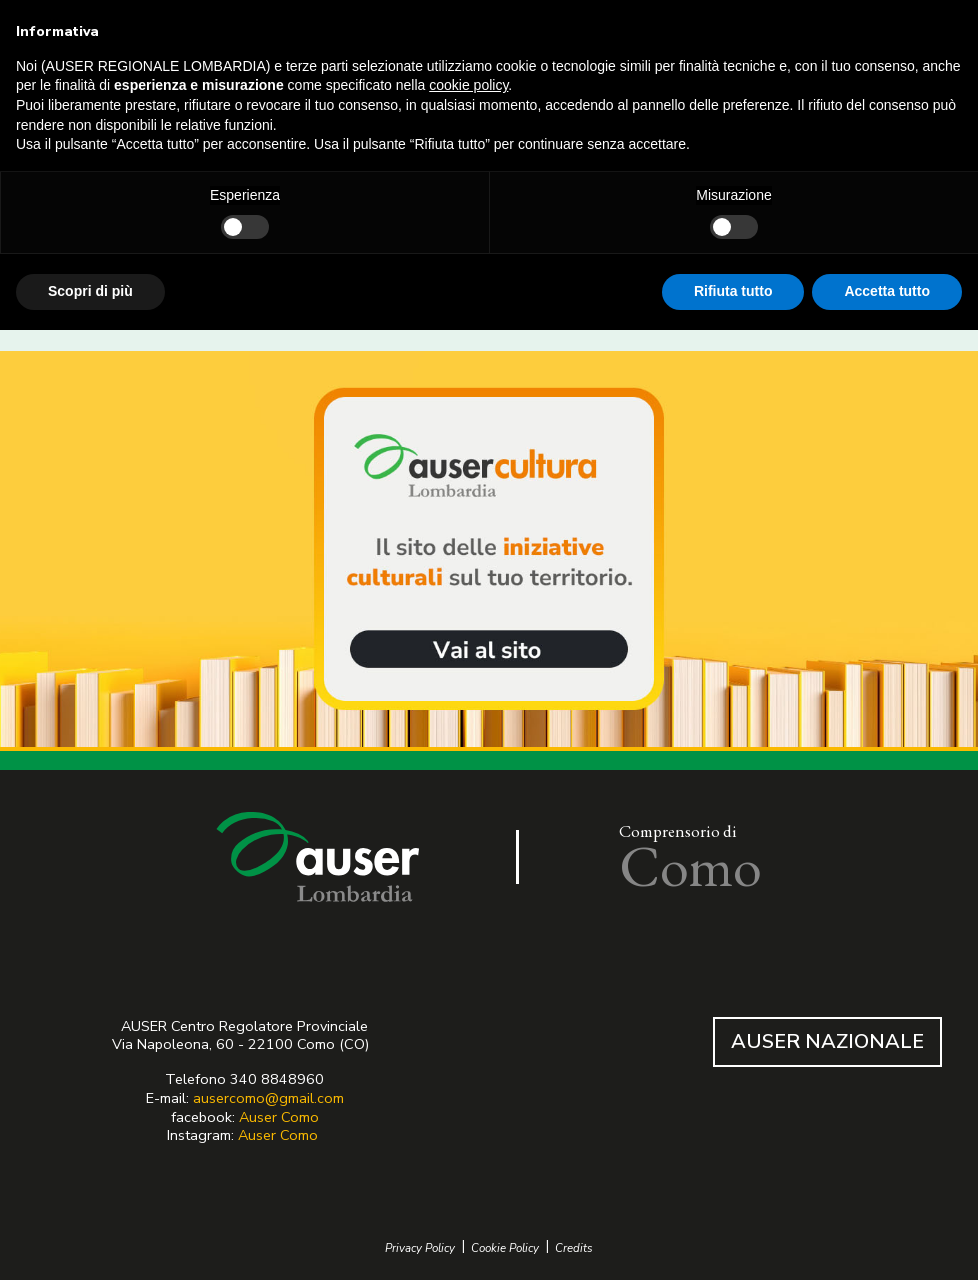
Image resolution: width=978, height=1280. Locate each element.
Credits (574, 1248)
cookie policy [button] (468, 85)
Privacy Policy (420, 1248)
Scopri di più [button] (90, 291)
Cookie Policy (505, 1248)
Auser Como (279, 1117)
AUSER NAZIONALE (827, 1041)
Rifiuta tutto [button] (733, 291)
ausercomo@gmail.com (268, 1098)
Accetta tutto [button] (887, 291)
